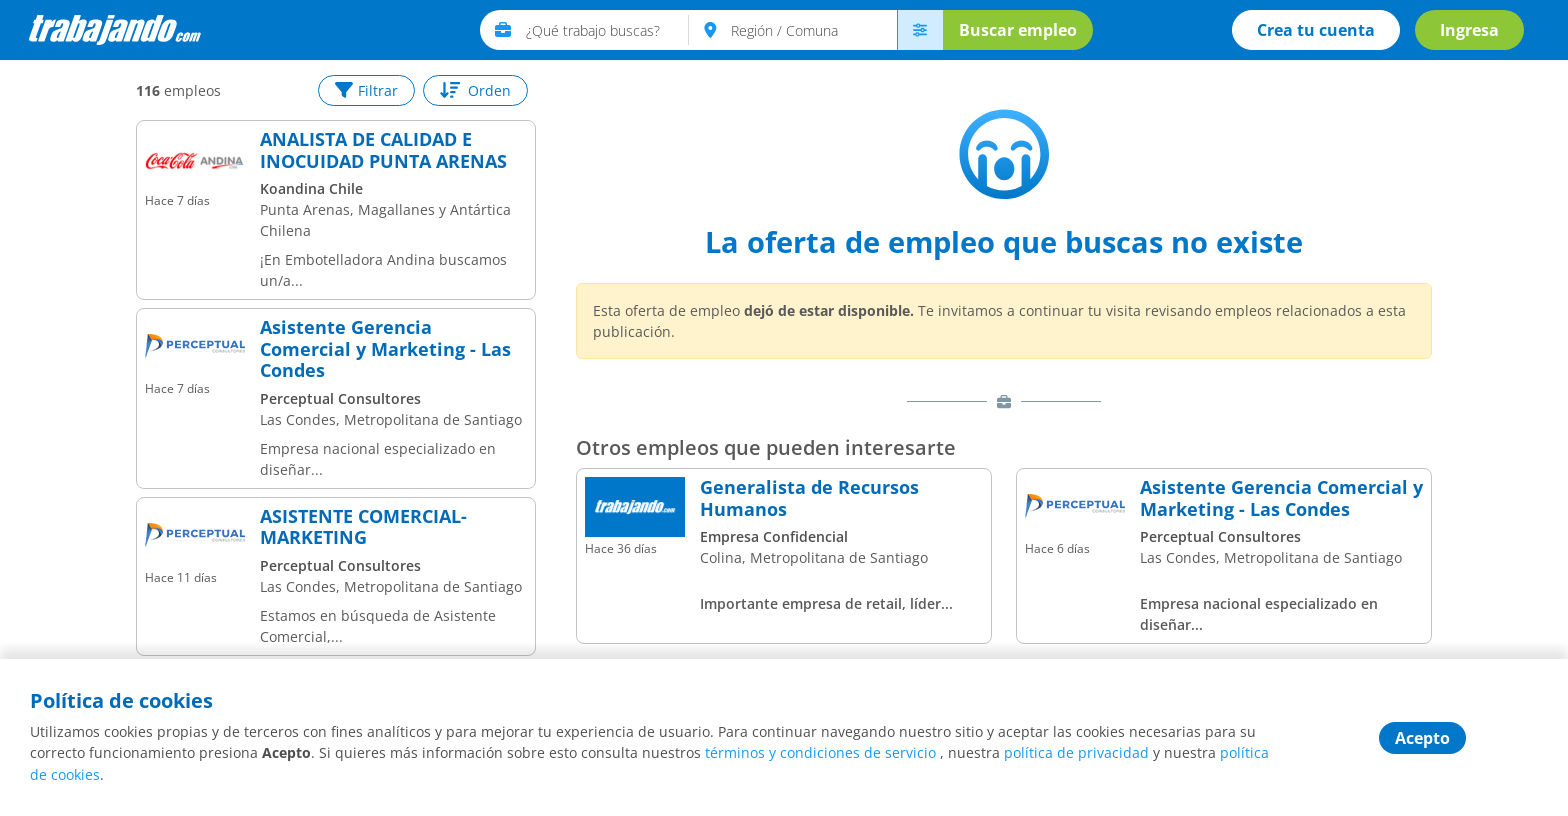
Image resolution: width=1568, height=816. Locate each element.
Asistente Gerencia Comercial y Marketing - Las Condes (385, 349)
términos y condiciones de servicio (820, 754)
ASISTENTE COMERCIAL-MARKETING (363, 527)
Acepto (1422, 739)
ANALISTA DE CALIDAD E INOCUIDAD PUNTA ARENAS (383, 150)
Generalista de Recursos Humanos (809, 498)
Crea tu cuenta (1315, 30)
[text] (606, 30)
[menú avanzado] (919, 30)
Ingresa (1468, 30)
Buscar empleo (1017, 30)
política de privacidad (1076, 754)
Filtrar (366, 90)
